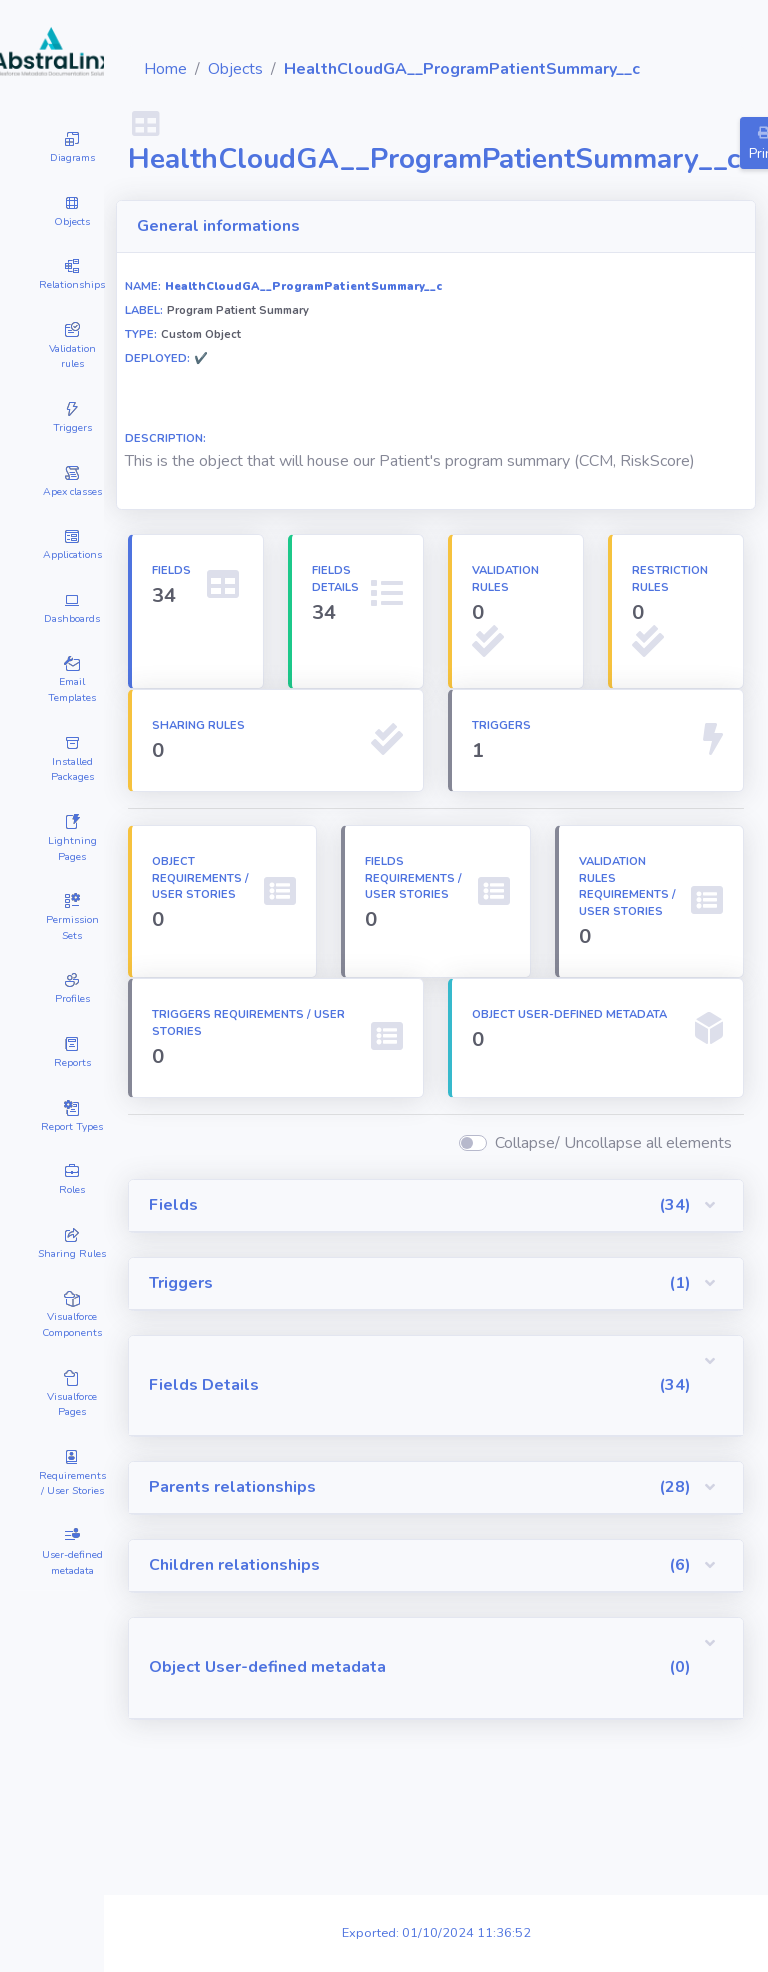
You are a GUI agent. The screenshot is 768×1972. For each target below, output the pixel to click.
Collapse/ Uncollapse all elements (613, 1294)
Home (285, 69)
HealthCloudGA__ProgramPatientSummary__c (463, 93)
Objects (355, 69)
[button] (496, 1357)
